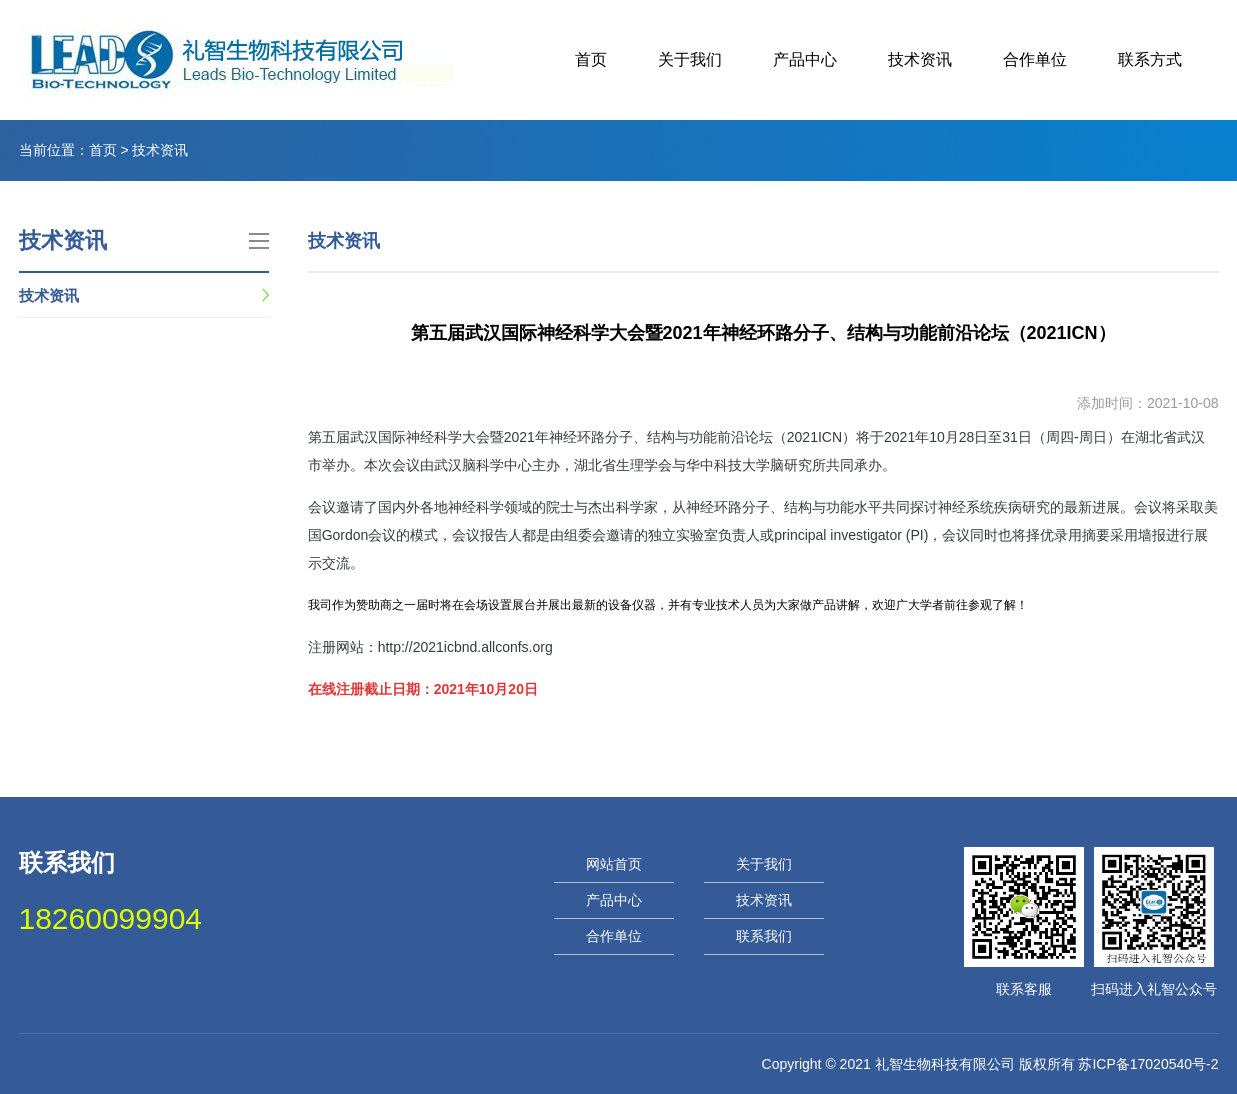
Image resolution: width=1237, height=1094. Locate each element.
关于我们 (690, 59)
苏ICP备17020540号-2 (1148, 1064)
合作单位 (1035, 59)
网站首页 (614, 864)
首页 (591, 59)
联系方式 (1150, 59)
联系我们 (764, 936)
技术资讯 (920, 59)
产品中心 (805, 59)
